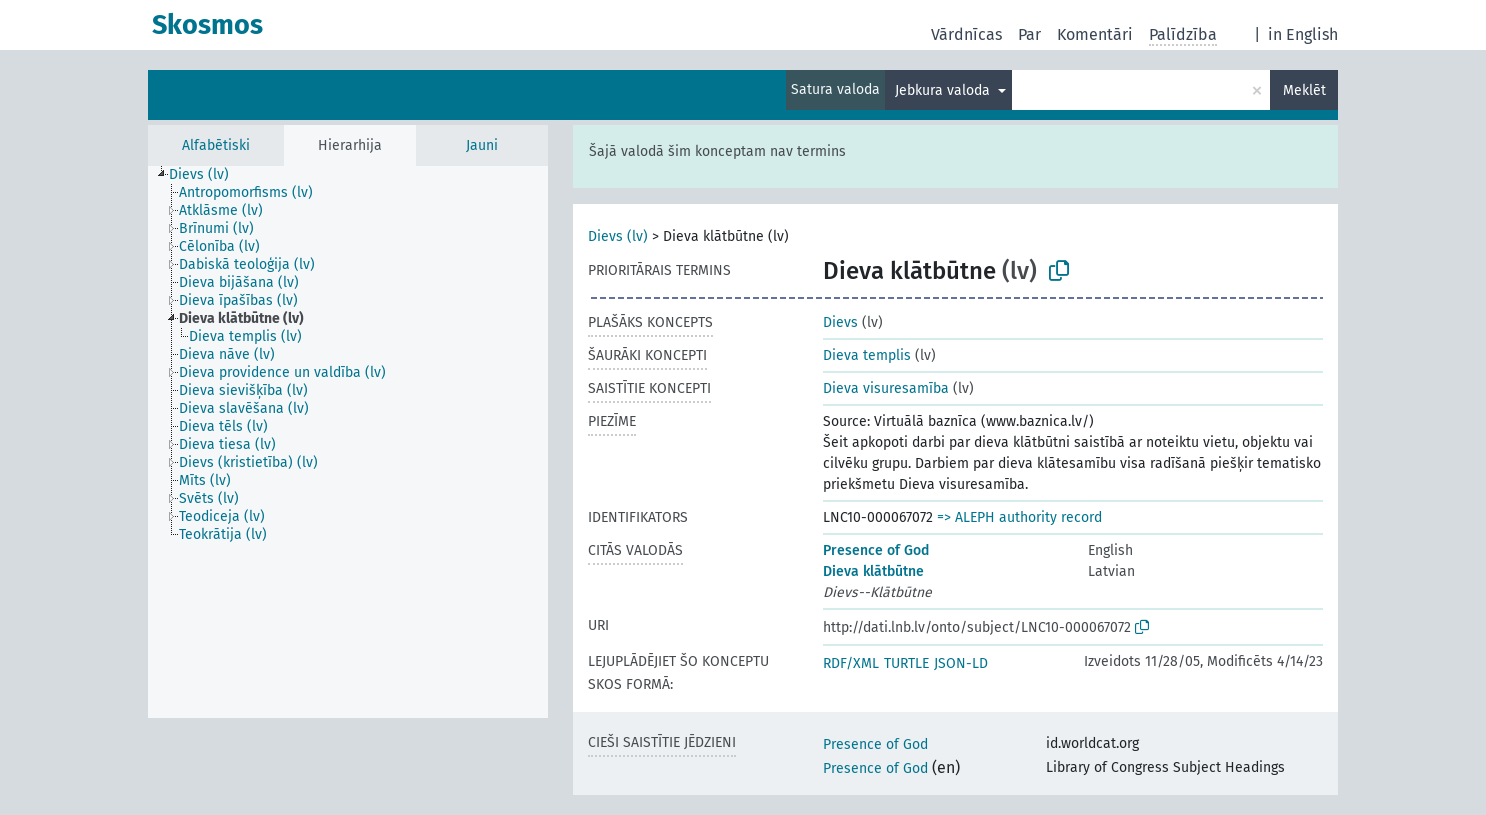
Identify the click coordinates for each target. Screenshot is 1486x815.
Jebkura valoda (944, 90)
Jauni (482, 145)
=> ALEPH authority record (1019, 517)
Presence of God (876, 550)
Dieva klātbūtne (873, 571)
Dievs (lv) (618, 236)
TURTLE (906, 663)
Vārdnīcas (966, 34)
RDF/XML (851, 663)
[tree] (348, 442)
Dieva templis (867, 355)
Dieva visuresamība (886, 388)
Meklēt (1304, 90)
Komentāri (1095, 34)
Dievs (840, 322)
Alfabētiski (216, 145)
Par (1029, 34)
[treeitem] (207, 175)
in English (1303, 34)
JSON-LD (961, 663)
